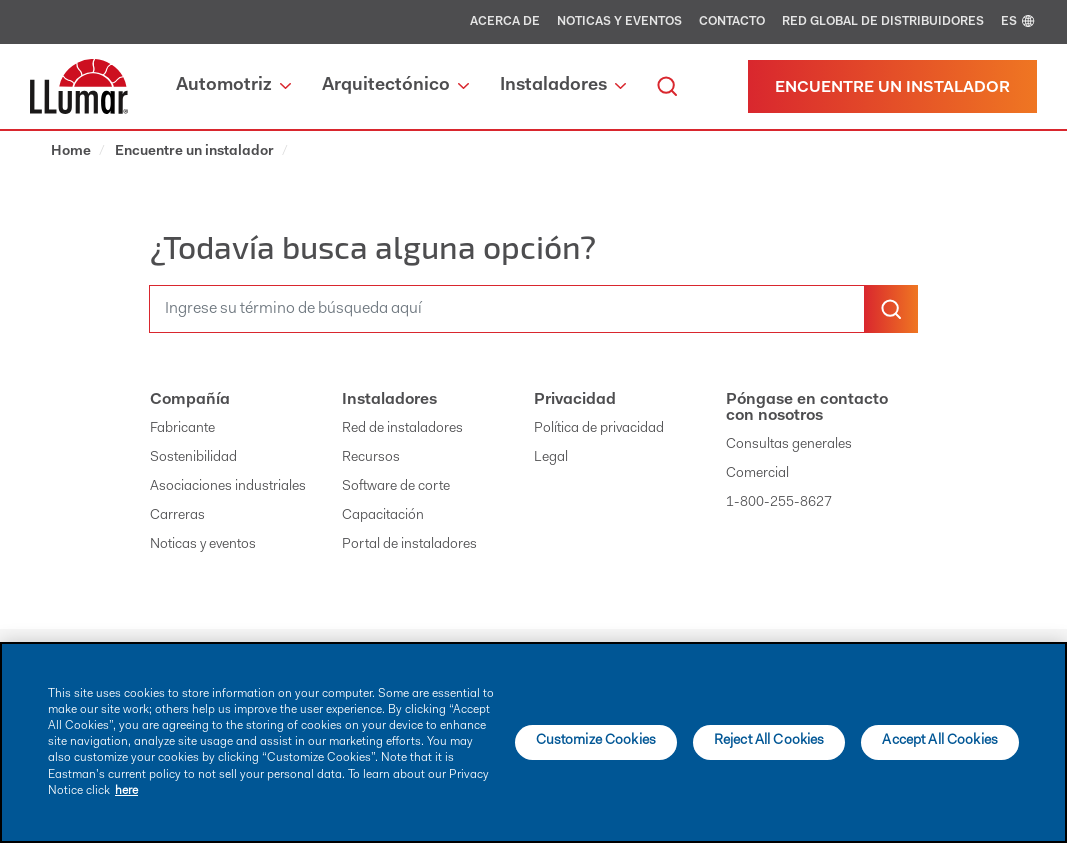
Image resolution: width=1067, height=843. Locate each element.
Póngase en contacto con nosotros (807, 408)
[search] (667, 86)
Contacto (732, 22)
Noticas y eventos (619, 22)
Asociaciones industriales (228, 487)
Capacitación (383, 516)
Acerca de (505, 22)
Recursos (371, 458)
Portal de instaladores (409, 545)
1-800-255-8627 (779, 503)
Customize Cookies (596, 741)
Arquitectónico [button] (395, 86)
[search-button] (891, 309)
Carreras (177, 516)
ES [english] (1019, 22)
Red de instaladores (402, 429)
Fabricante (182, 429)
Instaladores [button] (563, 86)
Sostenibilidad (193, 458)
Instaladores (389, 400)
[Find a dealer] (892, 86)
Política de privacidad (599, 429)
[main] (533, 742)
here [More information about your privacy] (126, 791)
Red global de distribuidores (883, 22)
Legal (551, 458)
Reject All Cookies (769, 741)
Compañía (190, 400)
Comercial (757, 474)
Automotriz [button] (233, 86)
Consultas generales (789, 445)
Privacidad (575, 400)
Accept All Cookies (940, 741)
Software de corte (396, 487)
